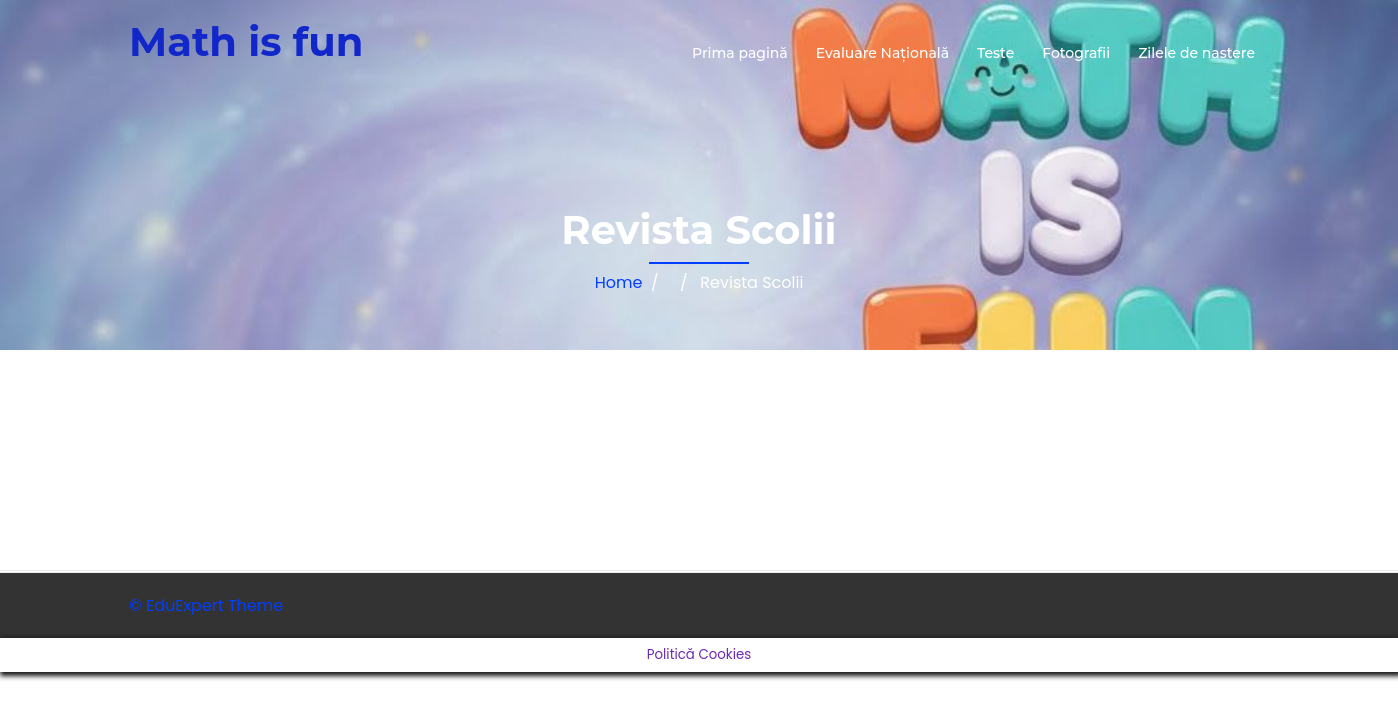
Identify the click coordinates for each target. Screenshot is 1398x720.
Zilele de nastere (1196, 53)
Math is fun (246, 41)
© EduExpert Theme (206, 605)
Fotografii (1076, 53)
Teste (995, 53)
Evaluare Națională (882, 53)
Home (619, 282)
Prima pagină (740, 53)
